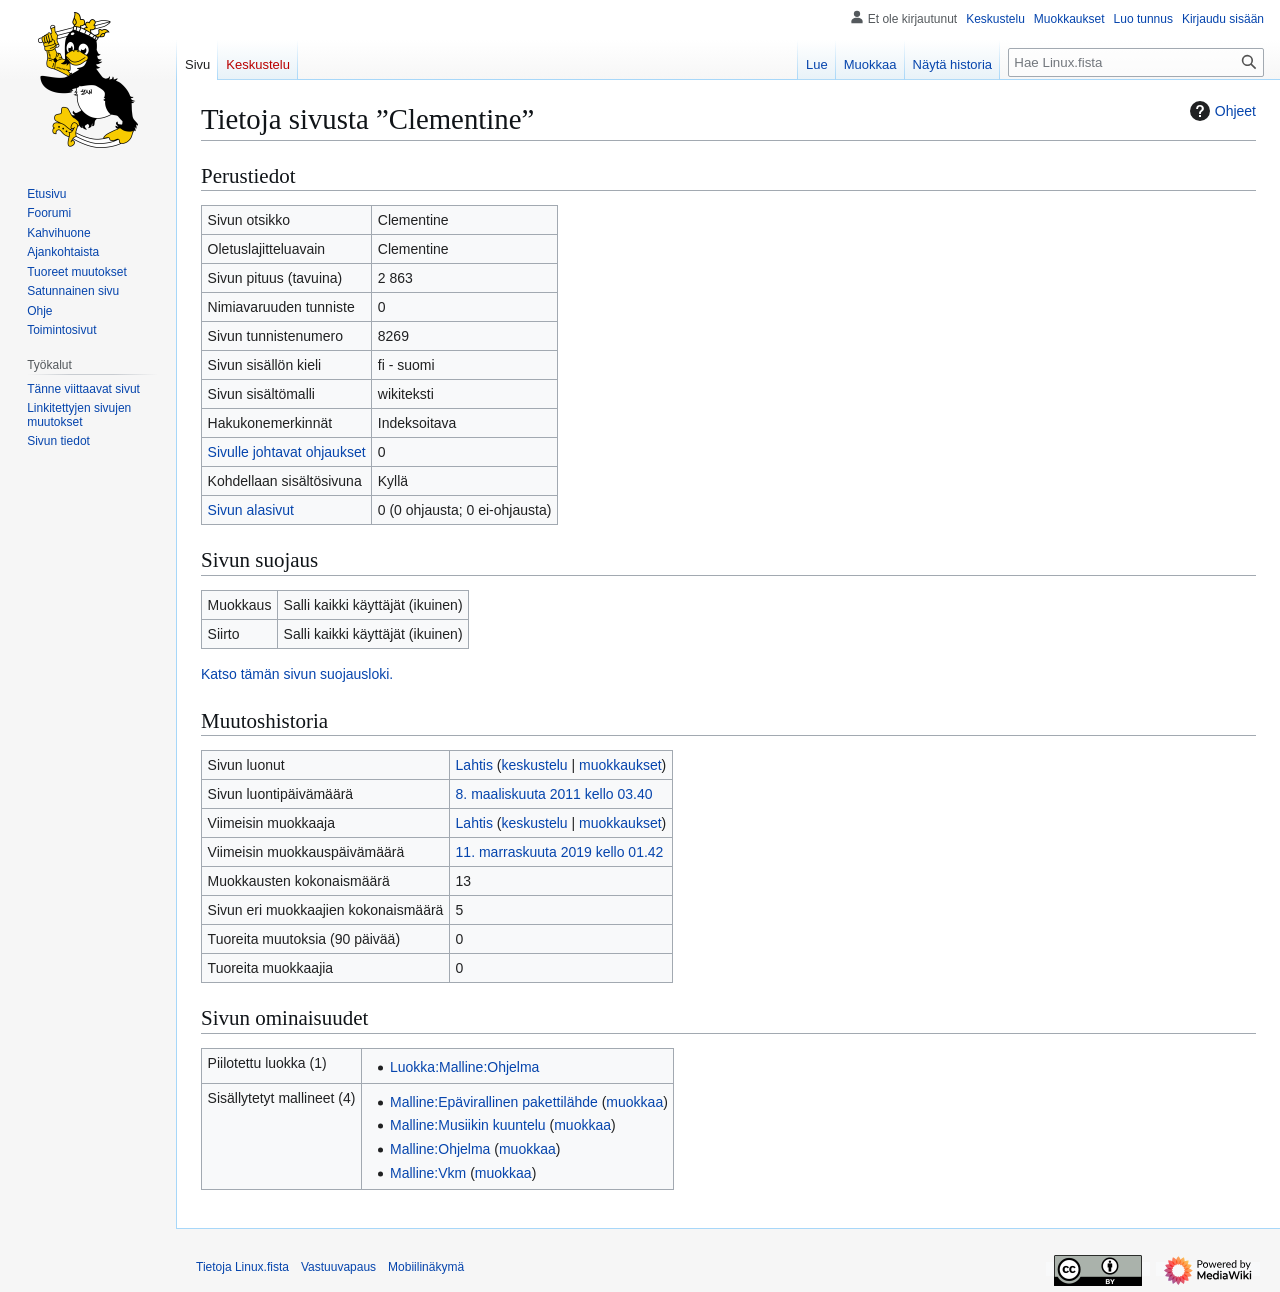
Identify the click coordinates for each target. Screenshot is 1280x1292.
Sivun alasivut (251, 510)
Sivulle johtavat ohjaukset (287, 452)
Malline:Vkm (428, 1173)
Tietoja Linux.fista (242, 1267)
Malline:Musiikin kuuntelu (468, 1125)
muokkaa (634, 1102)
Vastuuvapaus (338, 1267)
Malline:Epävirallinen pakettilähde (494, 1102)
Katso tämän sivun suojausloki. (297, 674)
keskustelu (535, 765)
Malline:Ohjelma (440, 1149)
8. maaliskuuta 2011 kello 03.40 (554, 794)
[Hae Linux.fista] (1136, 62)
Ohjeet (1220, 111)
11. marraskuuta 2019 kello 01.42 (560, 852)
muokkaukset (620, 765)
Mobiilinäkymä (426, 1267)
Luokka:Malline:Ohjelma (464, 1067)
